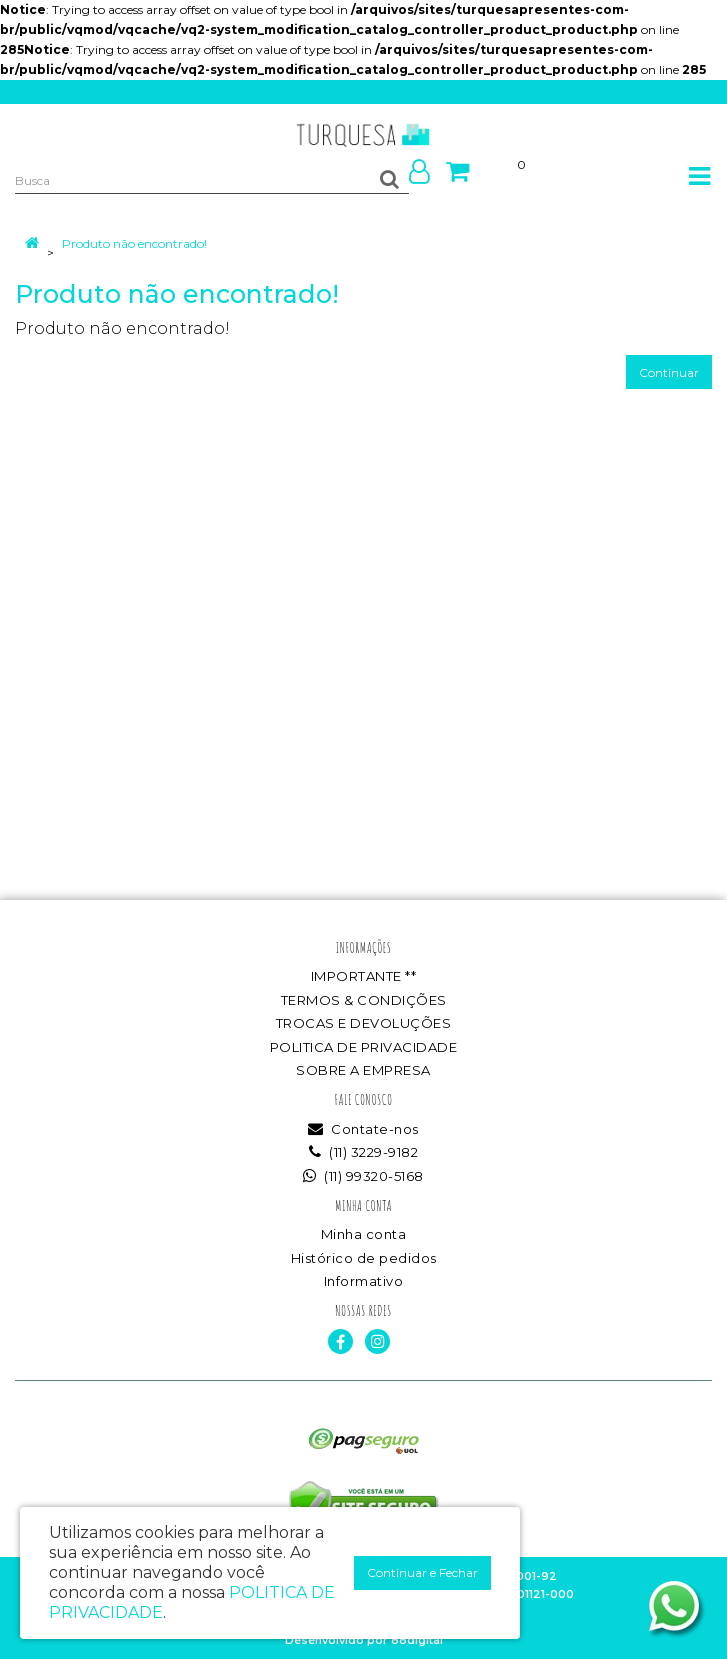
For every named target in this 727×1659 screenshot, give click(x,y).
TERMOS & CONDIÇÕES (364, 1000)
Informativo (364, 1281)
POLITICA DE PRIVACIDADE (364, 1047)
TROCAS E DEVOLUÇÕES (364, 1023)
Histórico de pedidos (364, 1258)
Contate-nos (363, 1129)
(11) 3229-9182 (363, 1152)
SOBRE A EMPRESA (363, 1070)
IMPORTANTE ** (364, 976)
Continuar (669, 372)
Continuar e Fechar (422, 1572)
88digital (417, 1640)
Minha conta (364, 1234)
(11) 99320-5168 (363, 1176)
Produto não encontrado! (134, 243)
